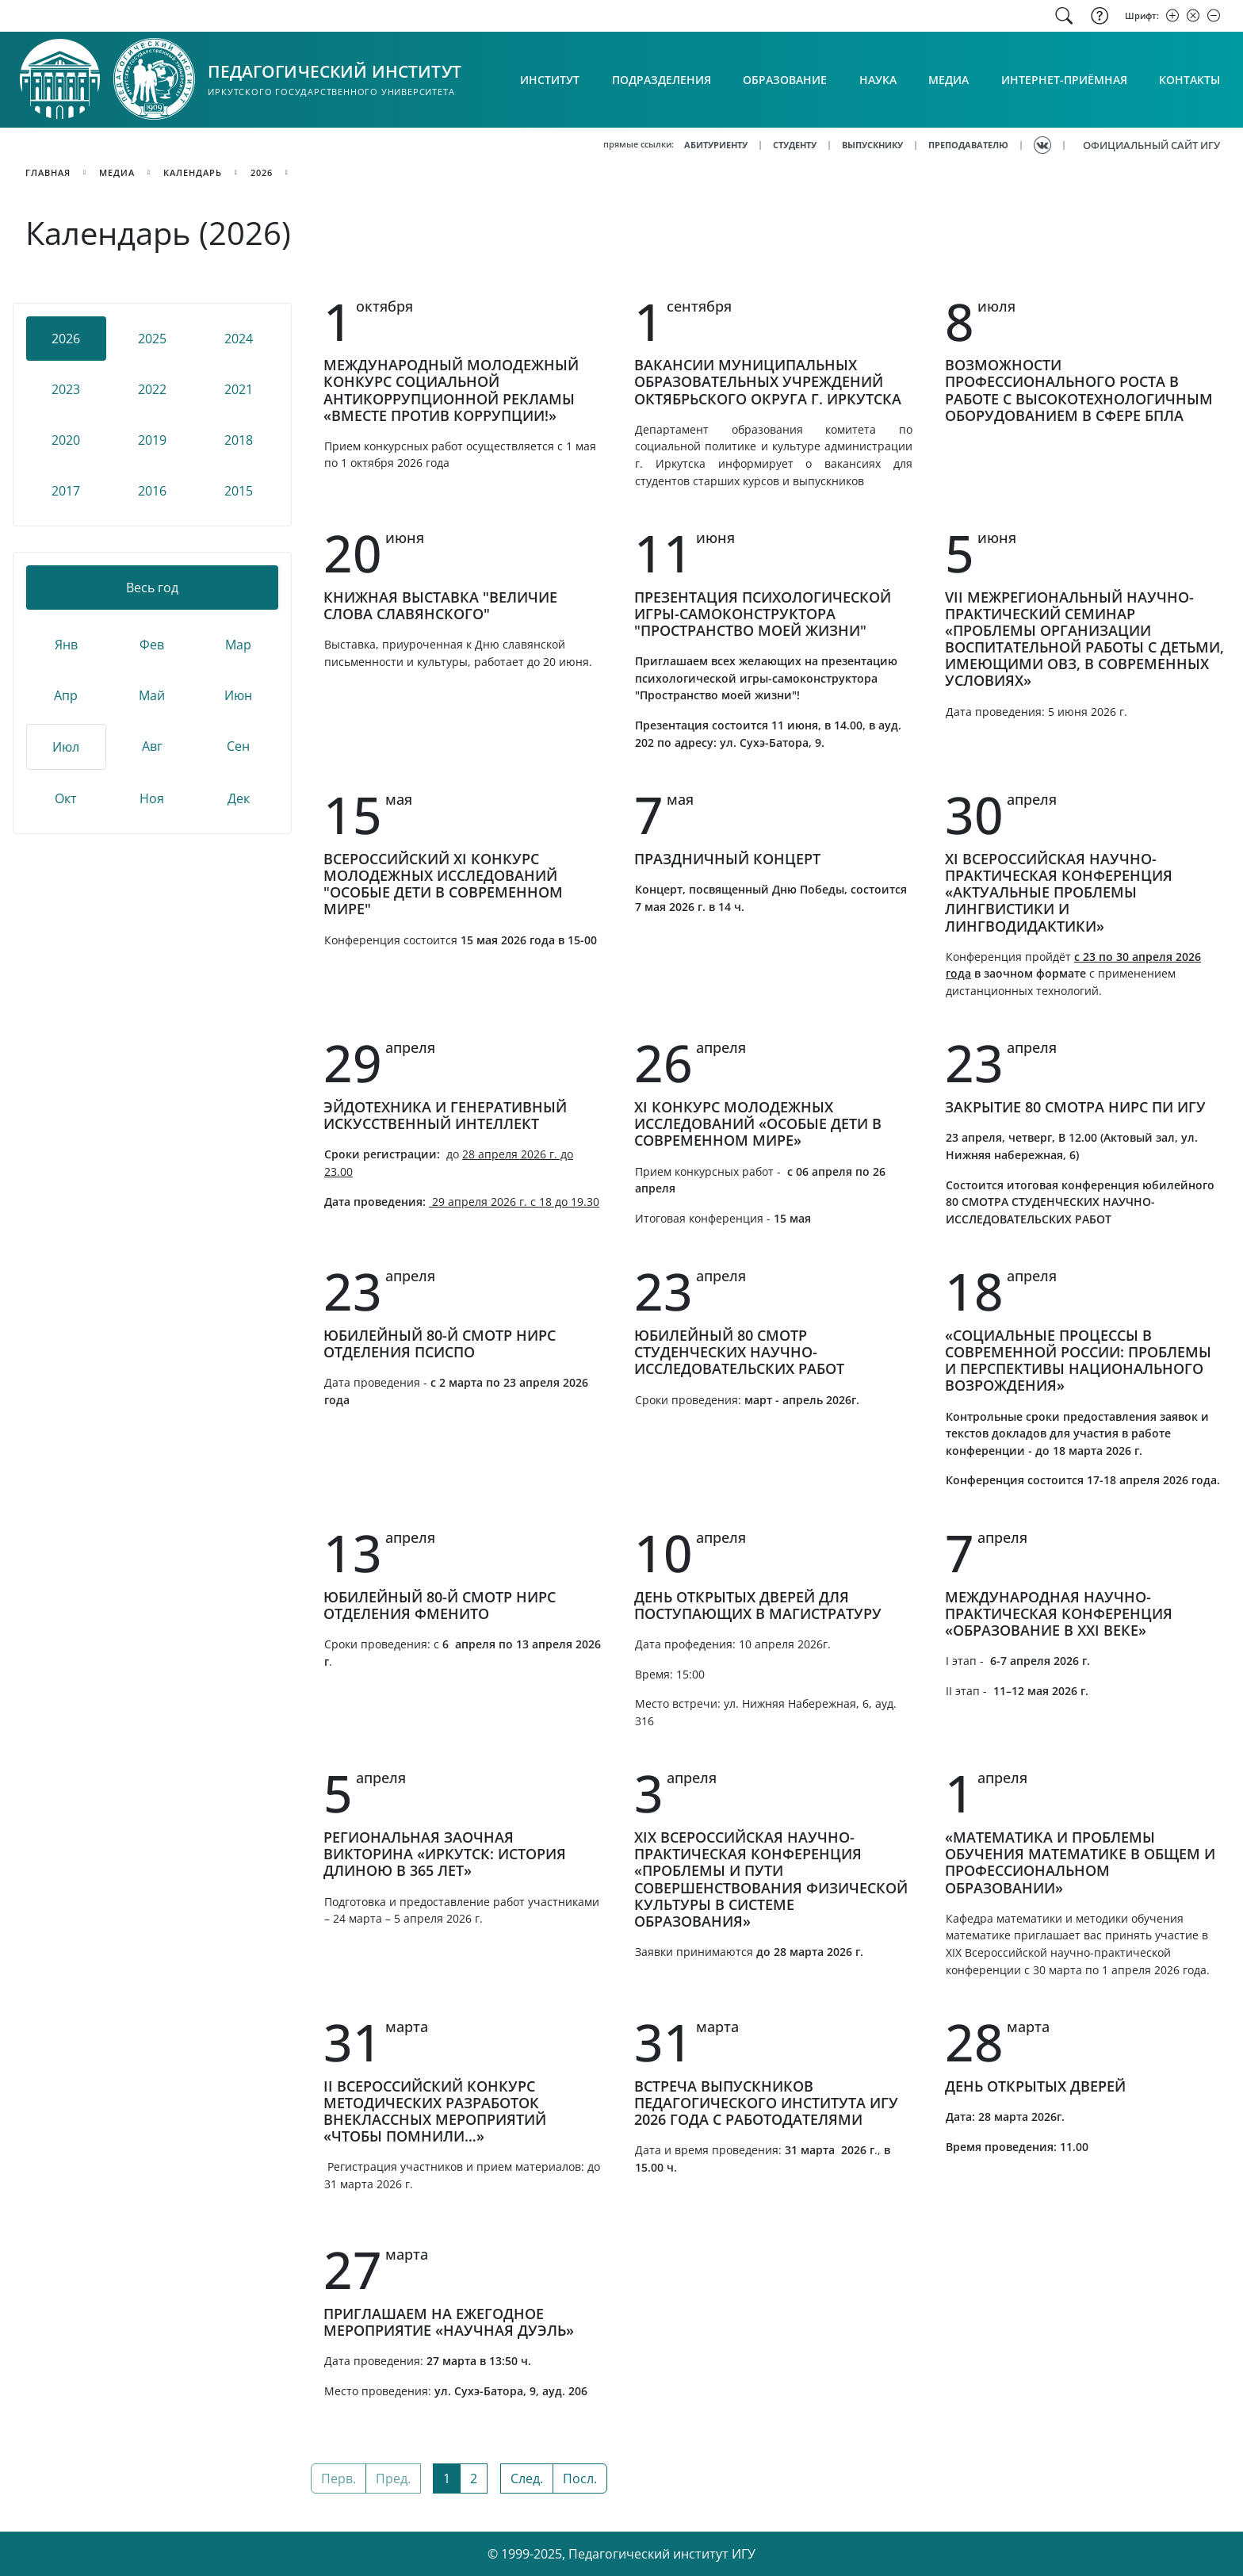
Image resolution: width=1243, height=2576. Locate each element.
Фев (152, 644)
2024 (238, 338)
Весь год (152, 587)
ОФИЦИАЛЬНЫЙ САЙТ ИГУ (1151, 145)
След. (527, 2478)
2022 (152, 389)
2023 (66, 389)
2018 (238, 440)
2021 (238, 389)
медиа (117, 172)
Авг (152, 746)
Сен (238, 746)
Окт (66, 798)
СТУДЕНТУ (795, 145)
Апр (66, 695)
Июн (238, 695)
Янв (66, 644)
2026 (262, 172)
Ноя (152, 798)
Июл (65, 747)
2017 (66, 491)
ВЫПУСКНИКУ (872, 145)
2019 (152, 440)
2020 (66, 440)
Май (152, 695)
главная (48, 172)
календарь (192, 172)
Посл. (580, 2478)
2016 (152, 491)
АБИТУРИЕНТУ (716, 145)
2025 (152, 338)
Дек (239, 798)
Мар (238, 644)
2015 (238, 491)
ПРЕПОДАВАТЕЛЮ (968, 145)
